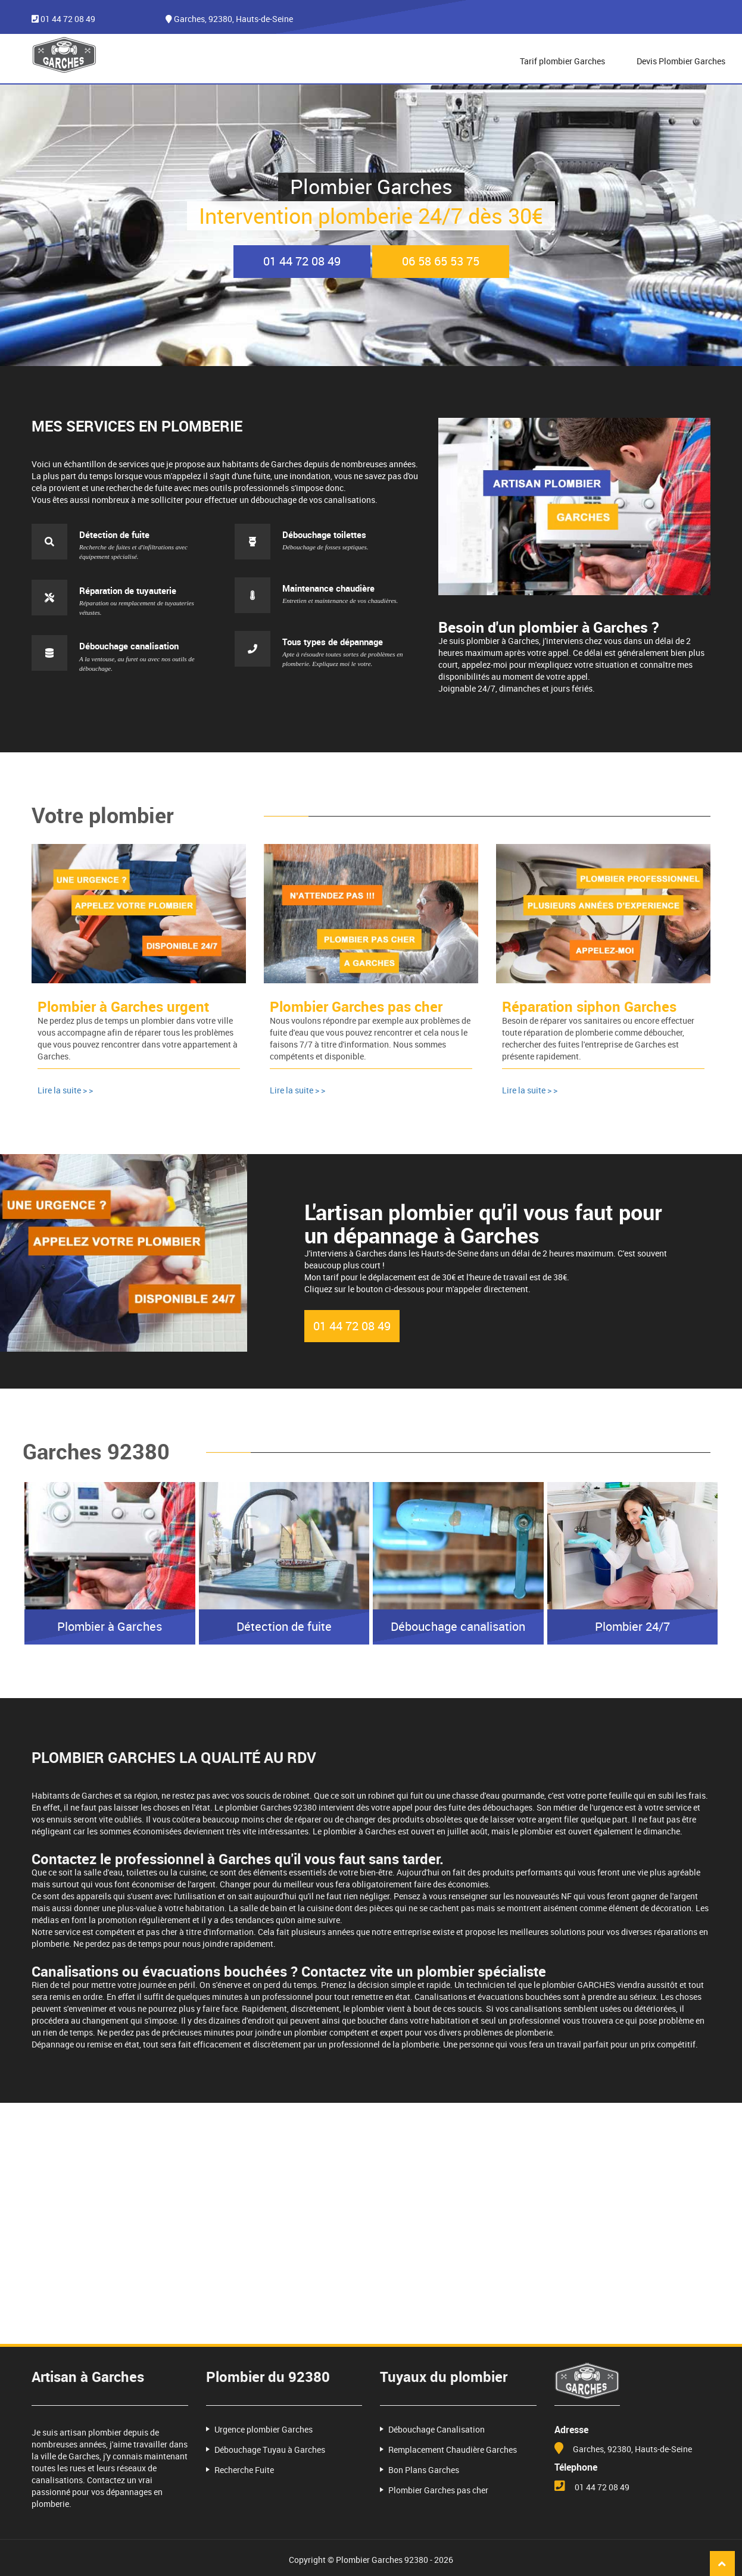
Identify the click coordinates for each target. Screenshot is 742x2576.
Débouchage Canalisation (436, 2421)
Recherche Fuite (244, 2462)
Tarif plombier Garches (562, 61)
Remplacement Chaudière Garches (452, 2441)
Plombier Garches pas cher (438, 2482)
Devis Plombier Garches (681, 61)
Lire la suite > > (65, 1090)
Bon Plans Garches (423, 2462)
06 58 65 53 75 (440, 261)
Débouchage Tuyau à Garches (269, 2441)
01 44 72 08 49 (67, 18)
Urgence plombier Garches (263, 2421)
